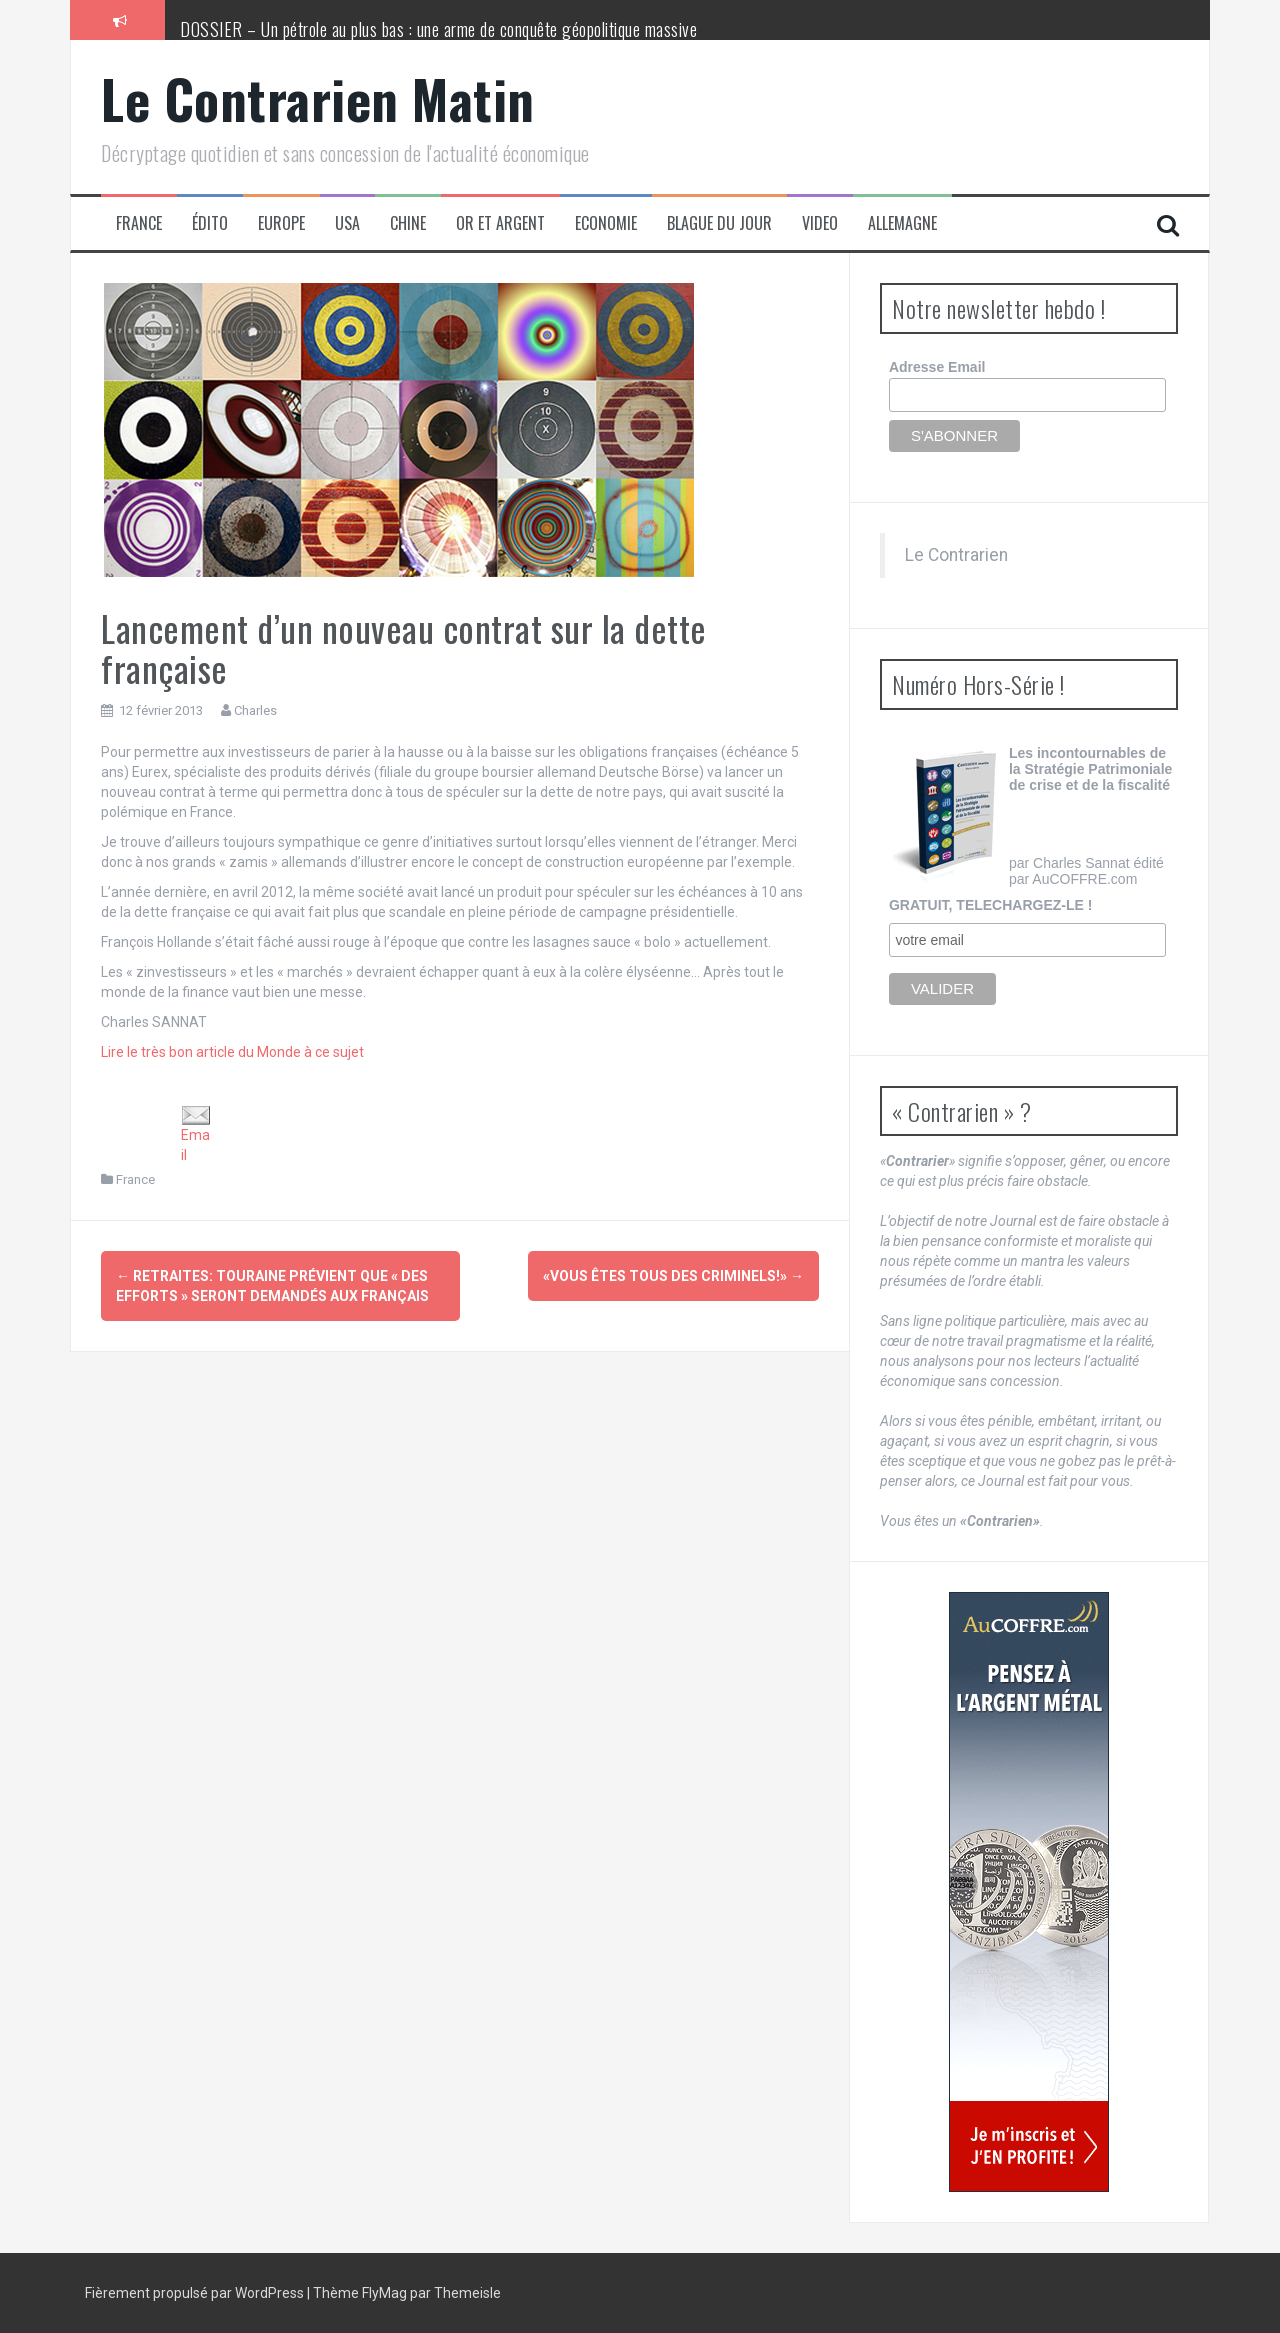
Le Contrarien (956, 555)
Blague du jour (719, 223)
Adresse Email (937, 367)
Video (820, 223)
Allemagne (902, 223)
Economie (606, 223)
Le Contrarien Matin (318, 98)
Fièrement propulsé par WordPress (196, 2293)
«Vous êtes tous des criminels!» (673, 1276)
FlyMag (384, 2293)
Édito (210, 223)
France (139, 223)
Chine (408, 223)
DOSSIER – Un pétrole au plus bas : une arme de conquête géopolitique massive (438, 29)
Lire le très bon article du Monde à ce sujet (232, 1052)
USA (347, 223)
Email (196, 1134)
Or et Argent (500, 223)
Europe (281, 223)
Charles (255, 710)
